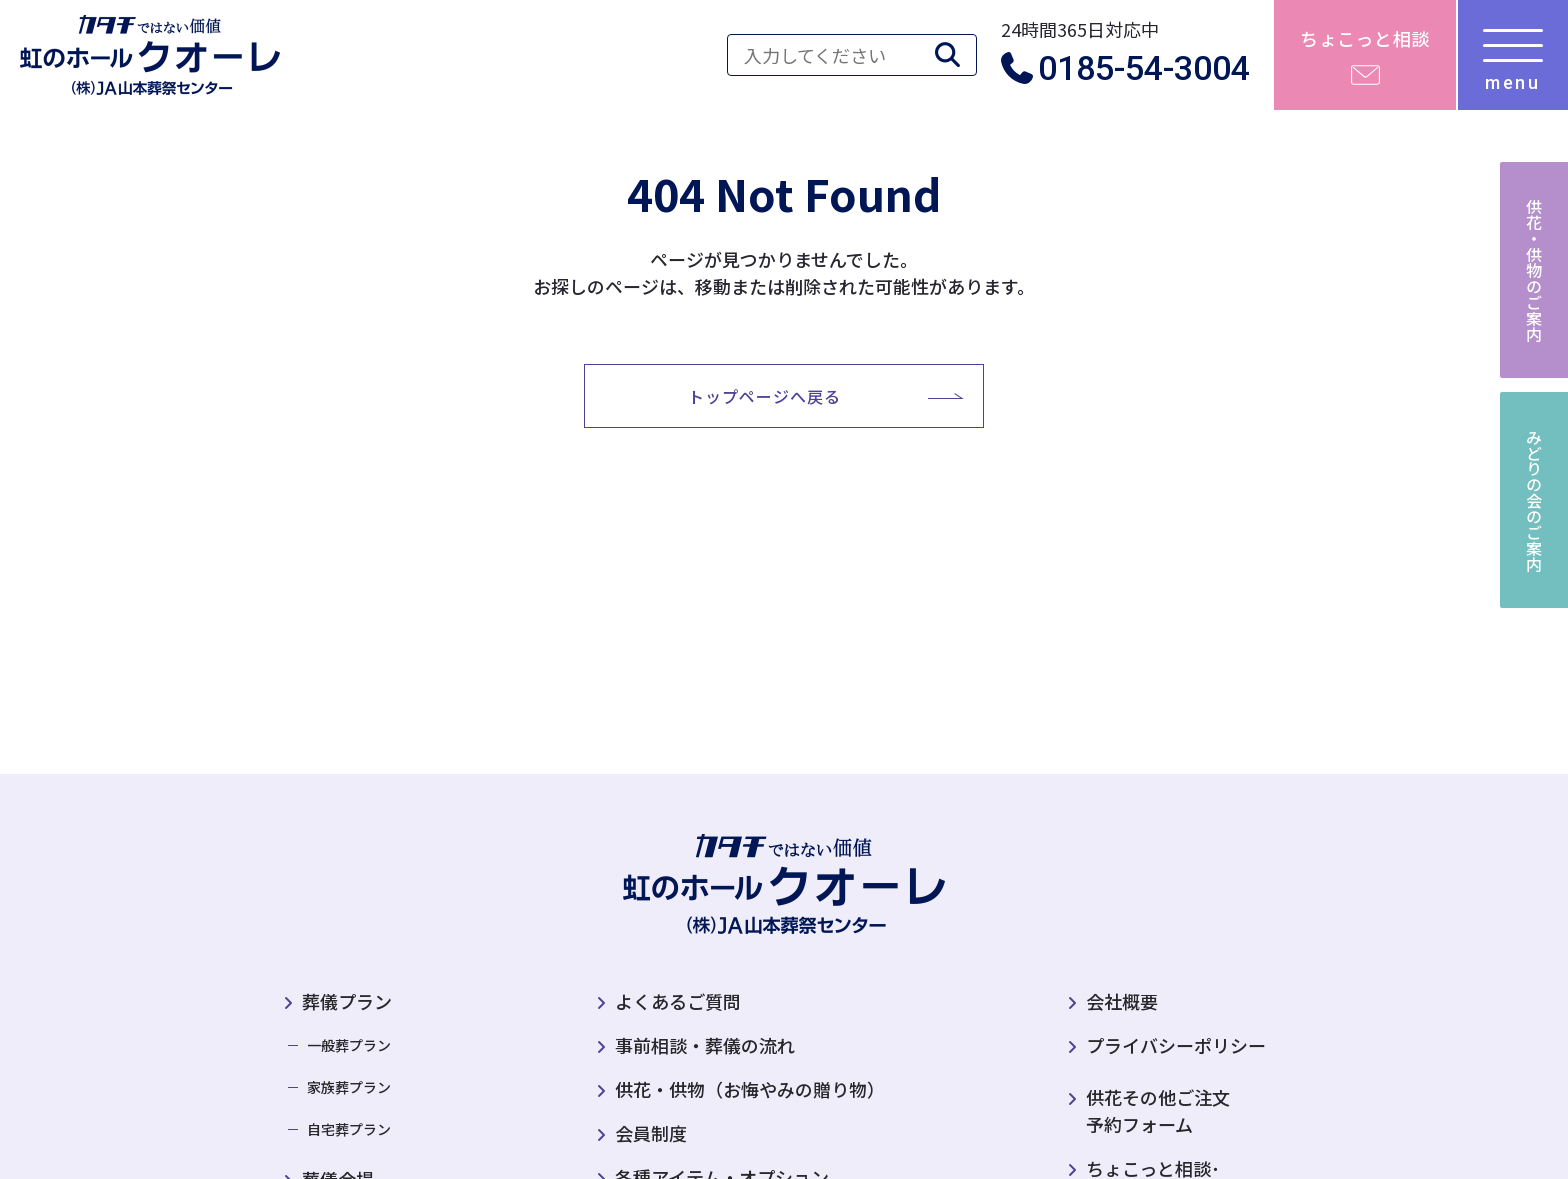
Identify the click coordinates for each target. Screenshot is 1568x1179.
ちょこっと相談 (1365, 38)
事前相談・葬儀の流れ (705, 1045)
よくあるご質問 (678, 1001)
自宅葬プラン (349, 1129)
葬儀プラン (347, 1001)
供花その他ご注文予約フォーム (1149, 1110)
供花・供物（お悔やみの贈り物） (750, 1089)
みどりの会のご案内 (1534, 500)
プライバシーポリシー (1176, 1045)
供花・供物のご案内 (1534, 270)
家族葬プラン (349, 1087)
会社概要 (1122, 1001)
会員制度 (651, 1133)
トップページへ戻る (764, 396)
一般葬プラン (349, 1045)
